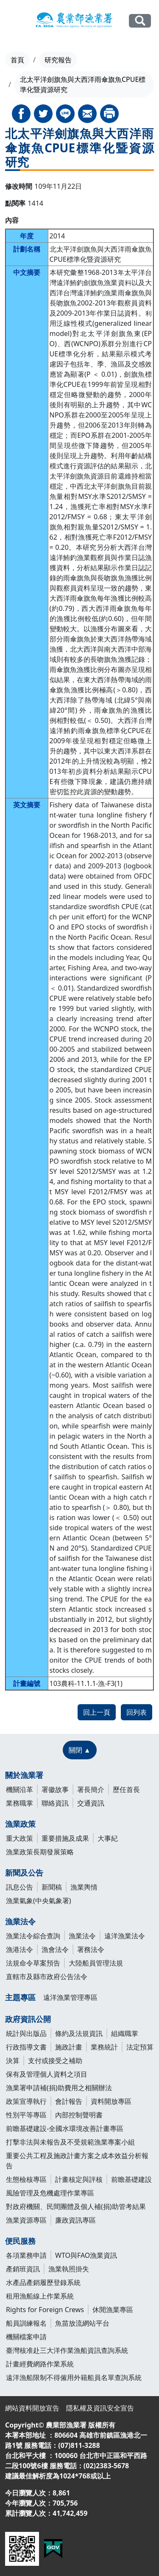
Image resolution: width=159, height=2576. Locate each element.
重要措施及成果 (65, 1838)
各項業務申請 (26, 2255)
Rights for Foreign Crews (45, 2309)
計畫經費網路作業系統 (40, 2364)
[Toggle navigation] (13, 21)
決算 (13, 2060)
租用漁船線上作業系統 (40, 2296)
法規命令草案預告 (33, 1963)
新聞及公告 (24, 1873)
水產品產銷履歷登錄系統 (43, 2282)
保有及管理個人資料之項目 (46, 2074)
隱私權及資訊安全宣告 (100, 2408)
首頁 (17, 59)
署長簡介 (90, 1789)
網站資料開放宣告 (32, 2408)
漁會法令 (55, 1949)
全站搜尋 (140, 20)
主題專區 (20, 1997)
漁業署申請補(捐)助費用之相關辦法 (59, 2087)
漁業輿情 (84, 1887)
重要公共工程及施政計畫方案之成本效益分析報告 (77, 2160)
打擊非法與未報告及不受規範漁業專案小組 (70, 2142)
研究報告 (58, 59)
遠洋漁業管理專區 (70, 1997)
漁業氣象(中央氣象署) (38, 1900)
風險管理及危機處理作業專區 (50, 2193)
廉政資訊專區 (75, 2220)
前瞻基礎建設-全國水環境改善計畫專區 (64, 2128)
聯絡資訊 (55, 1803)
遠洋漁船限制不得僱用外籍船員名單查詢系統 (74, 2377)
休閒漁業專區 (112, 2309)
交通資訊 (90, 1803)
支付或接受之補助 (55, 2060)
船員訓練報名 (26, 2323)
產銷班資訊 (23, 2269)
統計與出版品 (26, 2033)
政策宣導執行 (26, 2101)
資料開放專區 (111, 2101)
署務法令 (90, 1949)
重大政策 (19, 1838)
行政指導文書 (26, 2047)
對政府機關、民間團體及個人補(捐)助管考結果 (76, 2206)
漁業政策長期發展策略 (40, 1851)
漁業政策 (20, 1824)
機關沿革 (19, 1789)
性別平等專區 (26, 2115)
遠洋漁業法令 (124, 1935)
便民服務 (20, 2241)
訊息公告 (19, 1887)
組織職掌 (124, 2033)
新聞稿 (52, 1887)
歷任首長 (126, 1789)
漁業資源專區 (26, 2220)
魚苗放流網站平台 (82, 2323)
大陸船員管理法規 (96, 1963)
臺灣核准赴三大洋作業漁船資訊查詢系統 (67, 2350)
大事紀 (108, 1838)
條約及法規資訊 (79, 2033)
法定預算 (139, 2047)
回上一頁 (96, 1712)
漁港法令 (19, 1949)
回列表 (136, 1712)
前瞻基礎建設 (131, 2179)
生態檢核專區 (26, 2179)
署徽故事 (55, 1789)
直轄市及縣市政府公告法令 (46, 1976)
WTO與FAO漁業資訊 (86, 2255)
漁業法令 (20, 1921)
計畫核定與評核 (79, 2179)
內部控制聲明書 (79, 2115)
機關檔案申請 (26, 2336)
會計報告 (68, 2101)
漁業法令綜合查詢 (33, 1935)
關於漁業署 (24, 1775)
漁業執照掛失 (68, 2269)
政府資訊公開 (28, 2019)
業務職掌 (19, 1803)
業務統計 (104, 2047)
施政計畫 (68, 2047)
